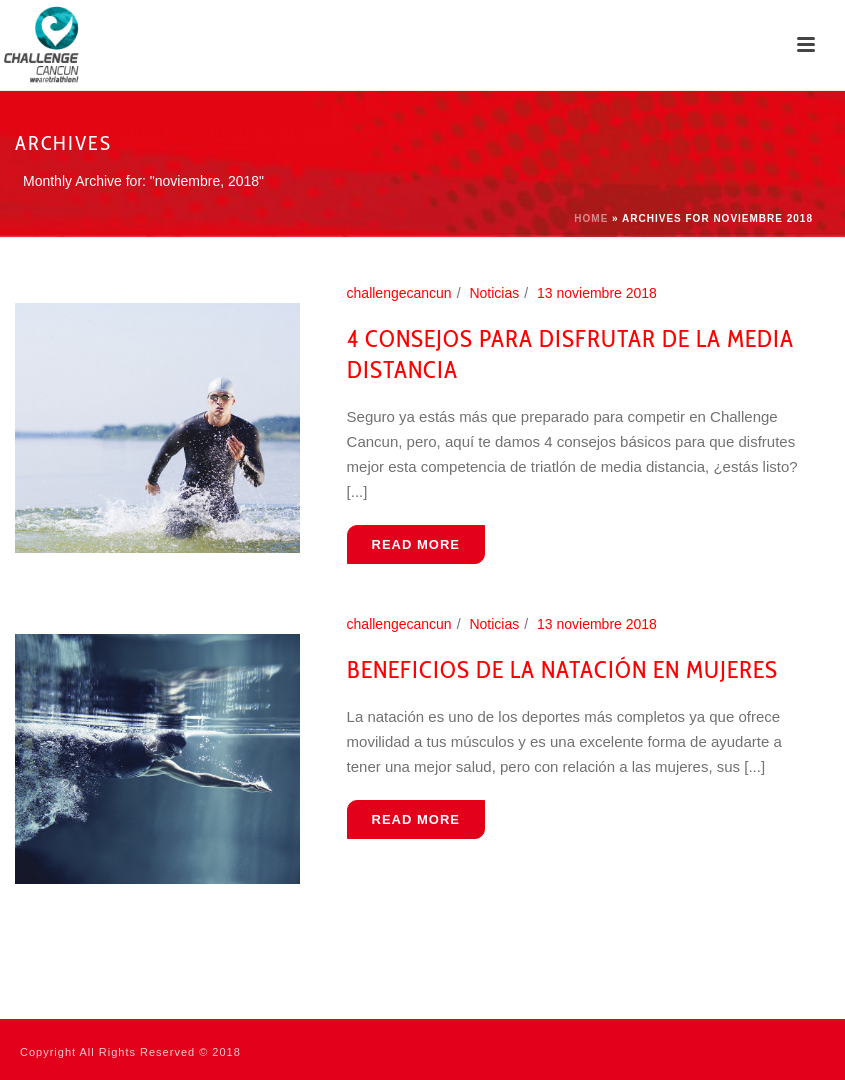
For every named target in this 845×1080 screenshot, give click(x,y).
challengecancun (399, 293)
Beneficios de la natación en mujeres (562, 669)
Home (591, 218)
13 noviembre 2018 (597, 293)
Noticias (494, 293)
